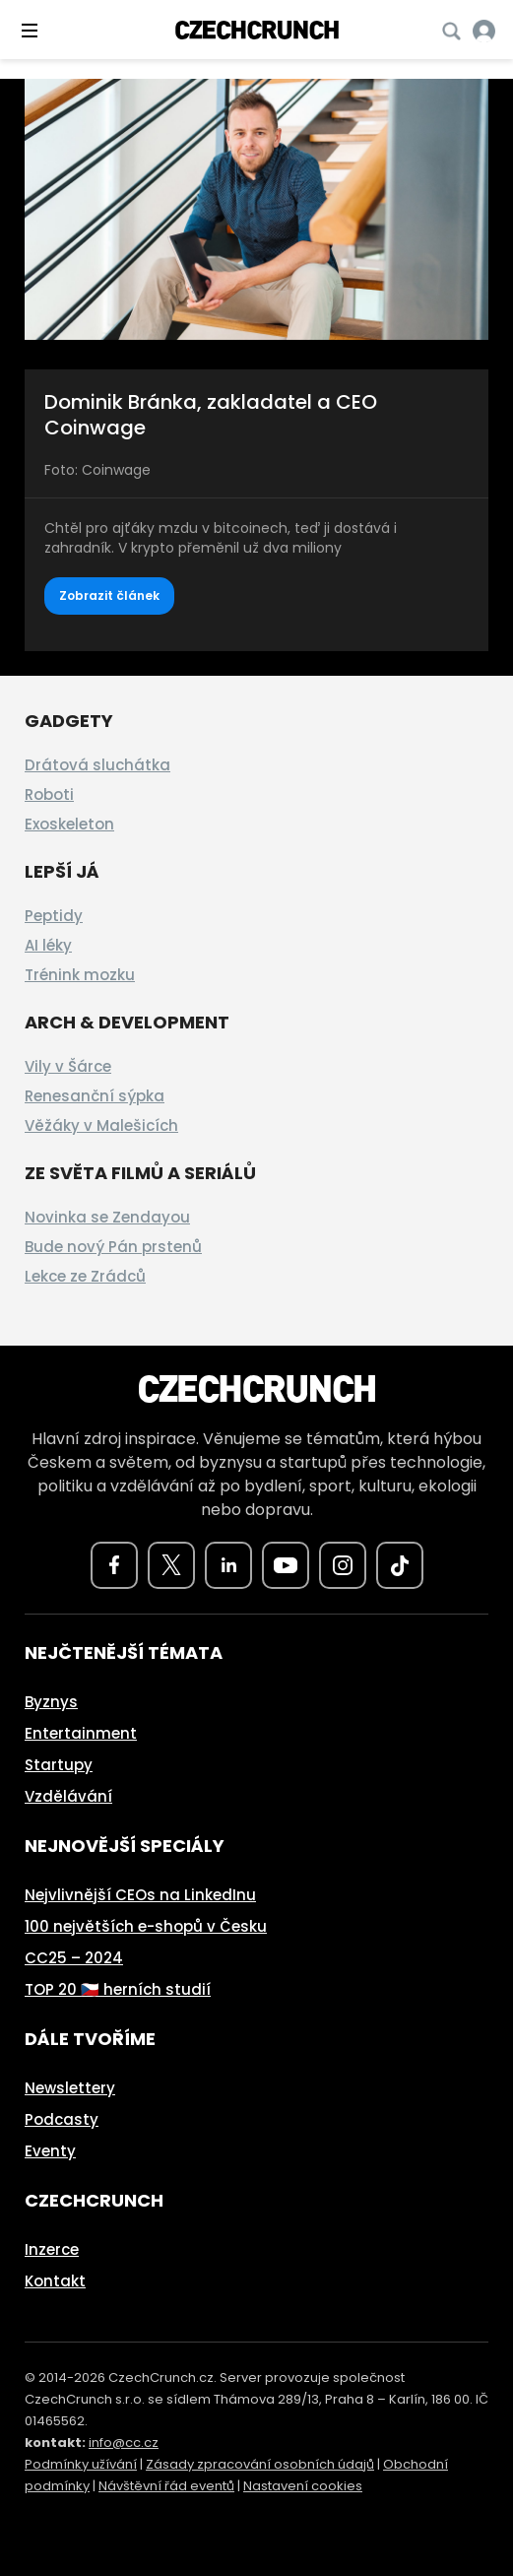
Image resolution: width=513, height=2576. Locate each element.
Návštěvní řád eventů (166, 2486)
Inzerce (52, 2249)
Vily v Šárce (68, 1066)
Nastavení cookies (302, 2486)
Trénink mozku (80, 974)
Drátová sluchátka (97, 765)
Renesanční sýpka (94, 1096)
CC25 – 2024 (74, 1958)
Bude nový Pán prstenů (113, 1246)
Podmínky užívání (81, 2464)
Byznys (51, 1701)
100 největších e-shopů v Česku (146, 1926)
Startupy (59, 1764)
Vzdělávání (68, 1796)
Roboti (49, 794)
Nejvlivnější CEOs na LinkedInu (140, 1894)
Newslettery (70, 2088)
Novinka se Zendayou (107, 1217)
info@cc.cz (124, 2442)
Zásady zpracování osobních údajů (260, 2464)
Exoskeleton (69, 824)
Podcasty (61, 2119)
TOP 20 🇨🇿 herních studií (118, 1989)
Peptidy (54, 915)
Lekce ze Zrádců (85, 1276)
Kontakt (55, 2281)
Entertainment (81, 1733)
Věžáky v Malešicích (101, 1125)
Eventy (50, 2151)
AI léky (48, 945)
